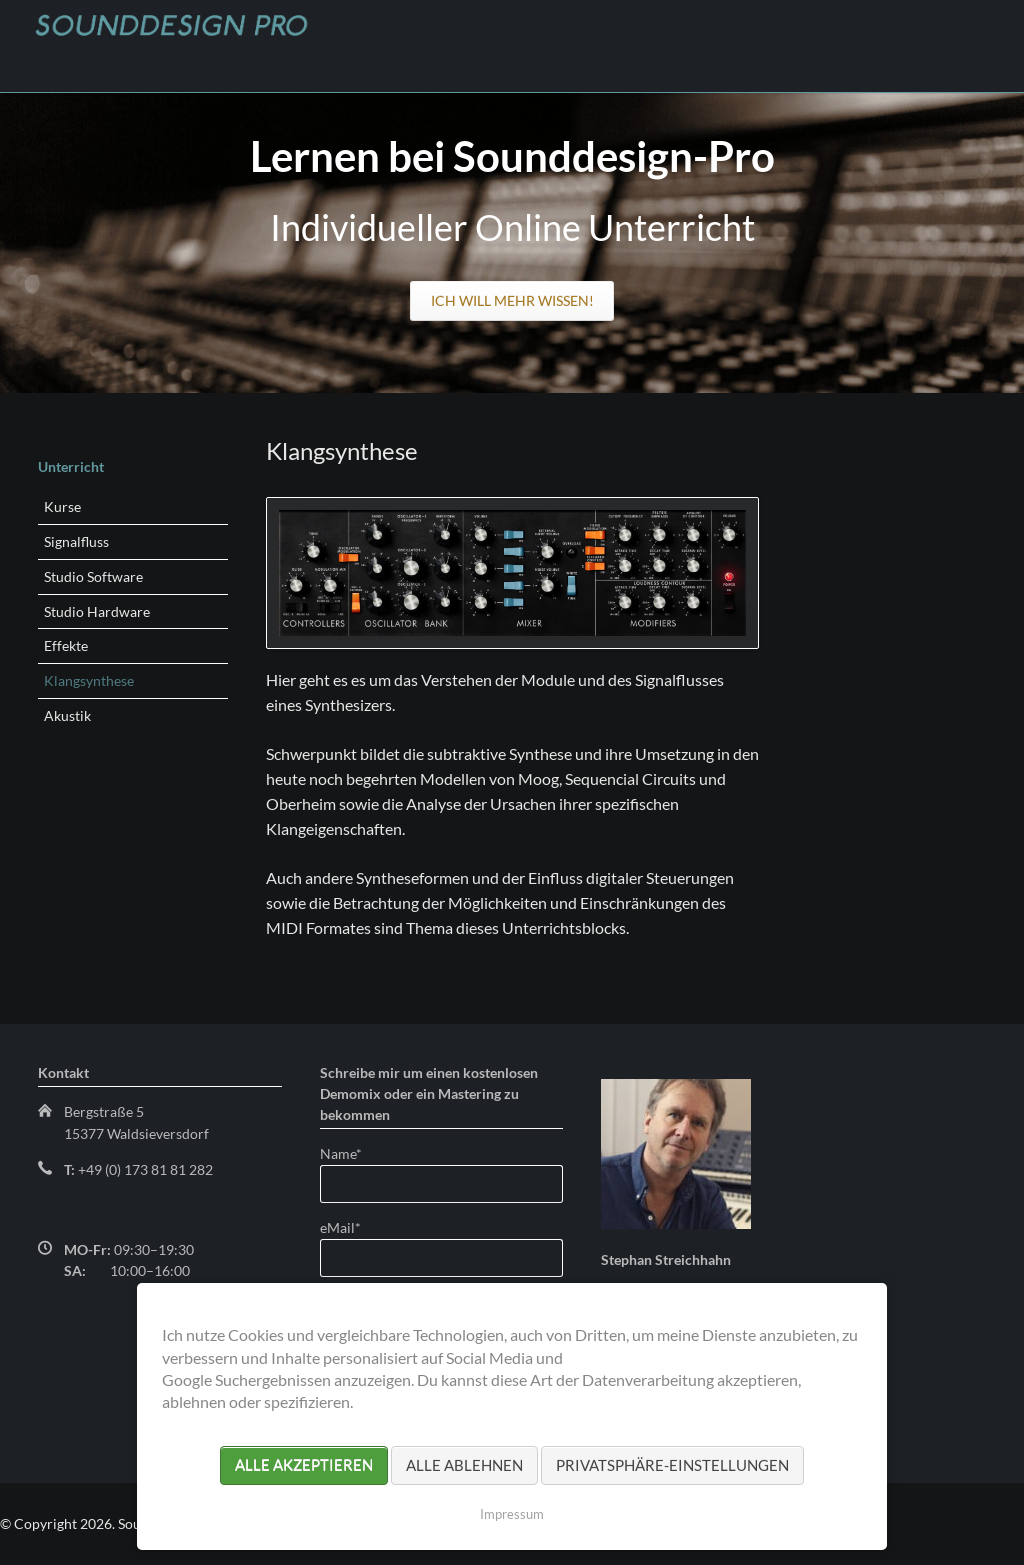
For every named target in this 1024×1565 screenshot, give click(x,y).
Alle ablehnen (464, 1465)
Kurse (62, 506)
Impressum (512, 1514)
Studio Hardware (97, 611)
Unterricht (71, 466)
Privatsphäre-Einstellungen (672, 1465)
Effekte (66, 645)
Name (352, 1152)
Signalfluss (76, 541)
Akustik (67, 715)
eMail (352, 1226)
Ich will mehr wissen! (512, 300)
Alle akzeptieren (304, 1465)
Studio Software (93, 576)
